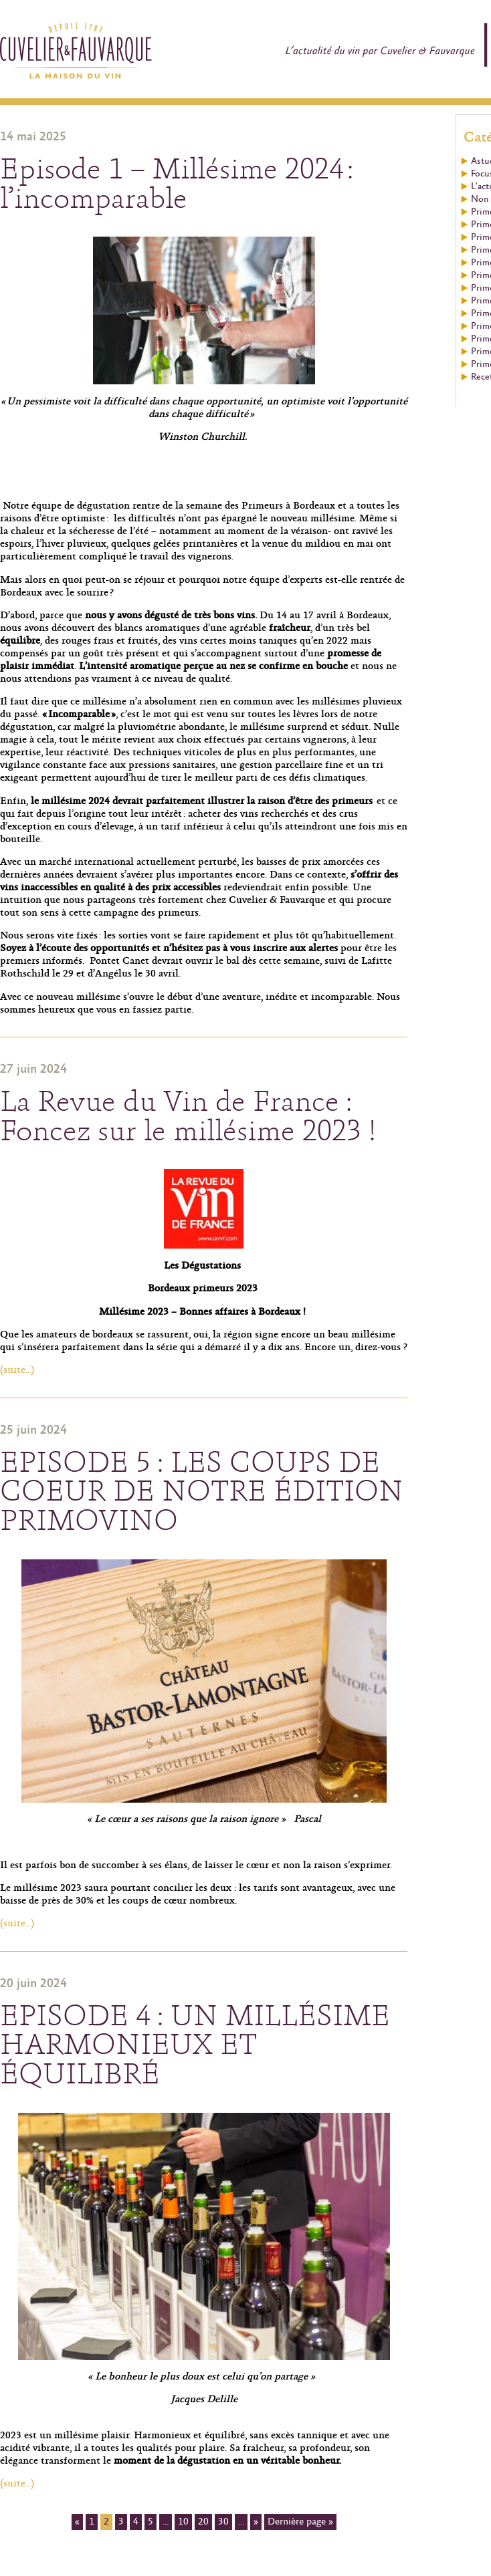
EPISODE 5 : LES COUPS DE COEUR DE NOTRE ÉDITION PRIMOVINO (201, 1492)
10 (183, 2522)
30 (223, 2522)
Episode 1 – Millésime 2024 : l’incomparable (176, 184)
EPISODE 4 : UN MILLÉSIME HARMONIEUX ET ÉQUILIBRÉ (195, 2045)
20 (203, 2522)
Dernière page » (300, 2522)
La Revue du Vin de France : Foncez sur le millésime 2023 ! (188, 1116)
